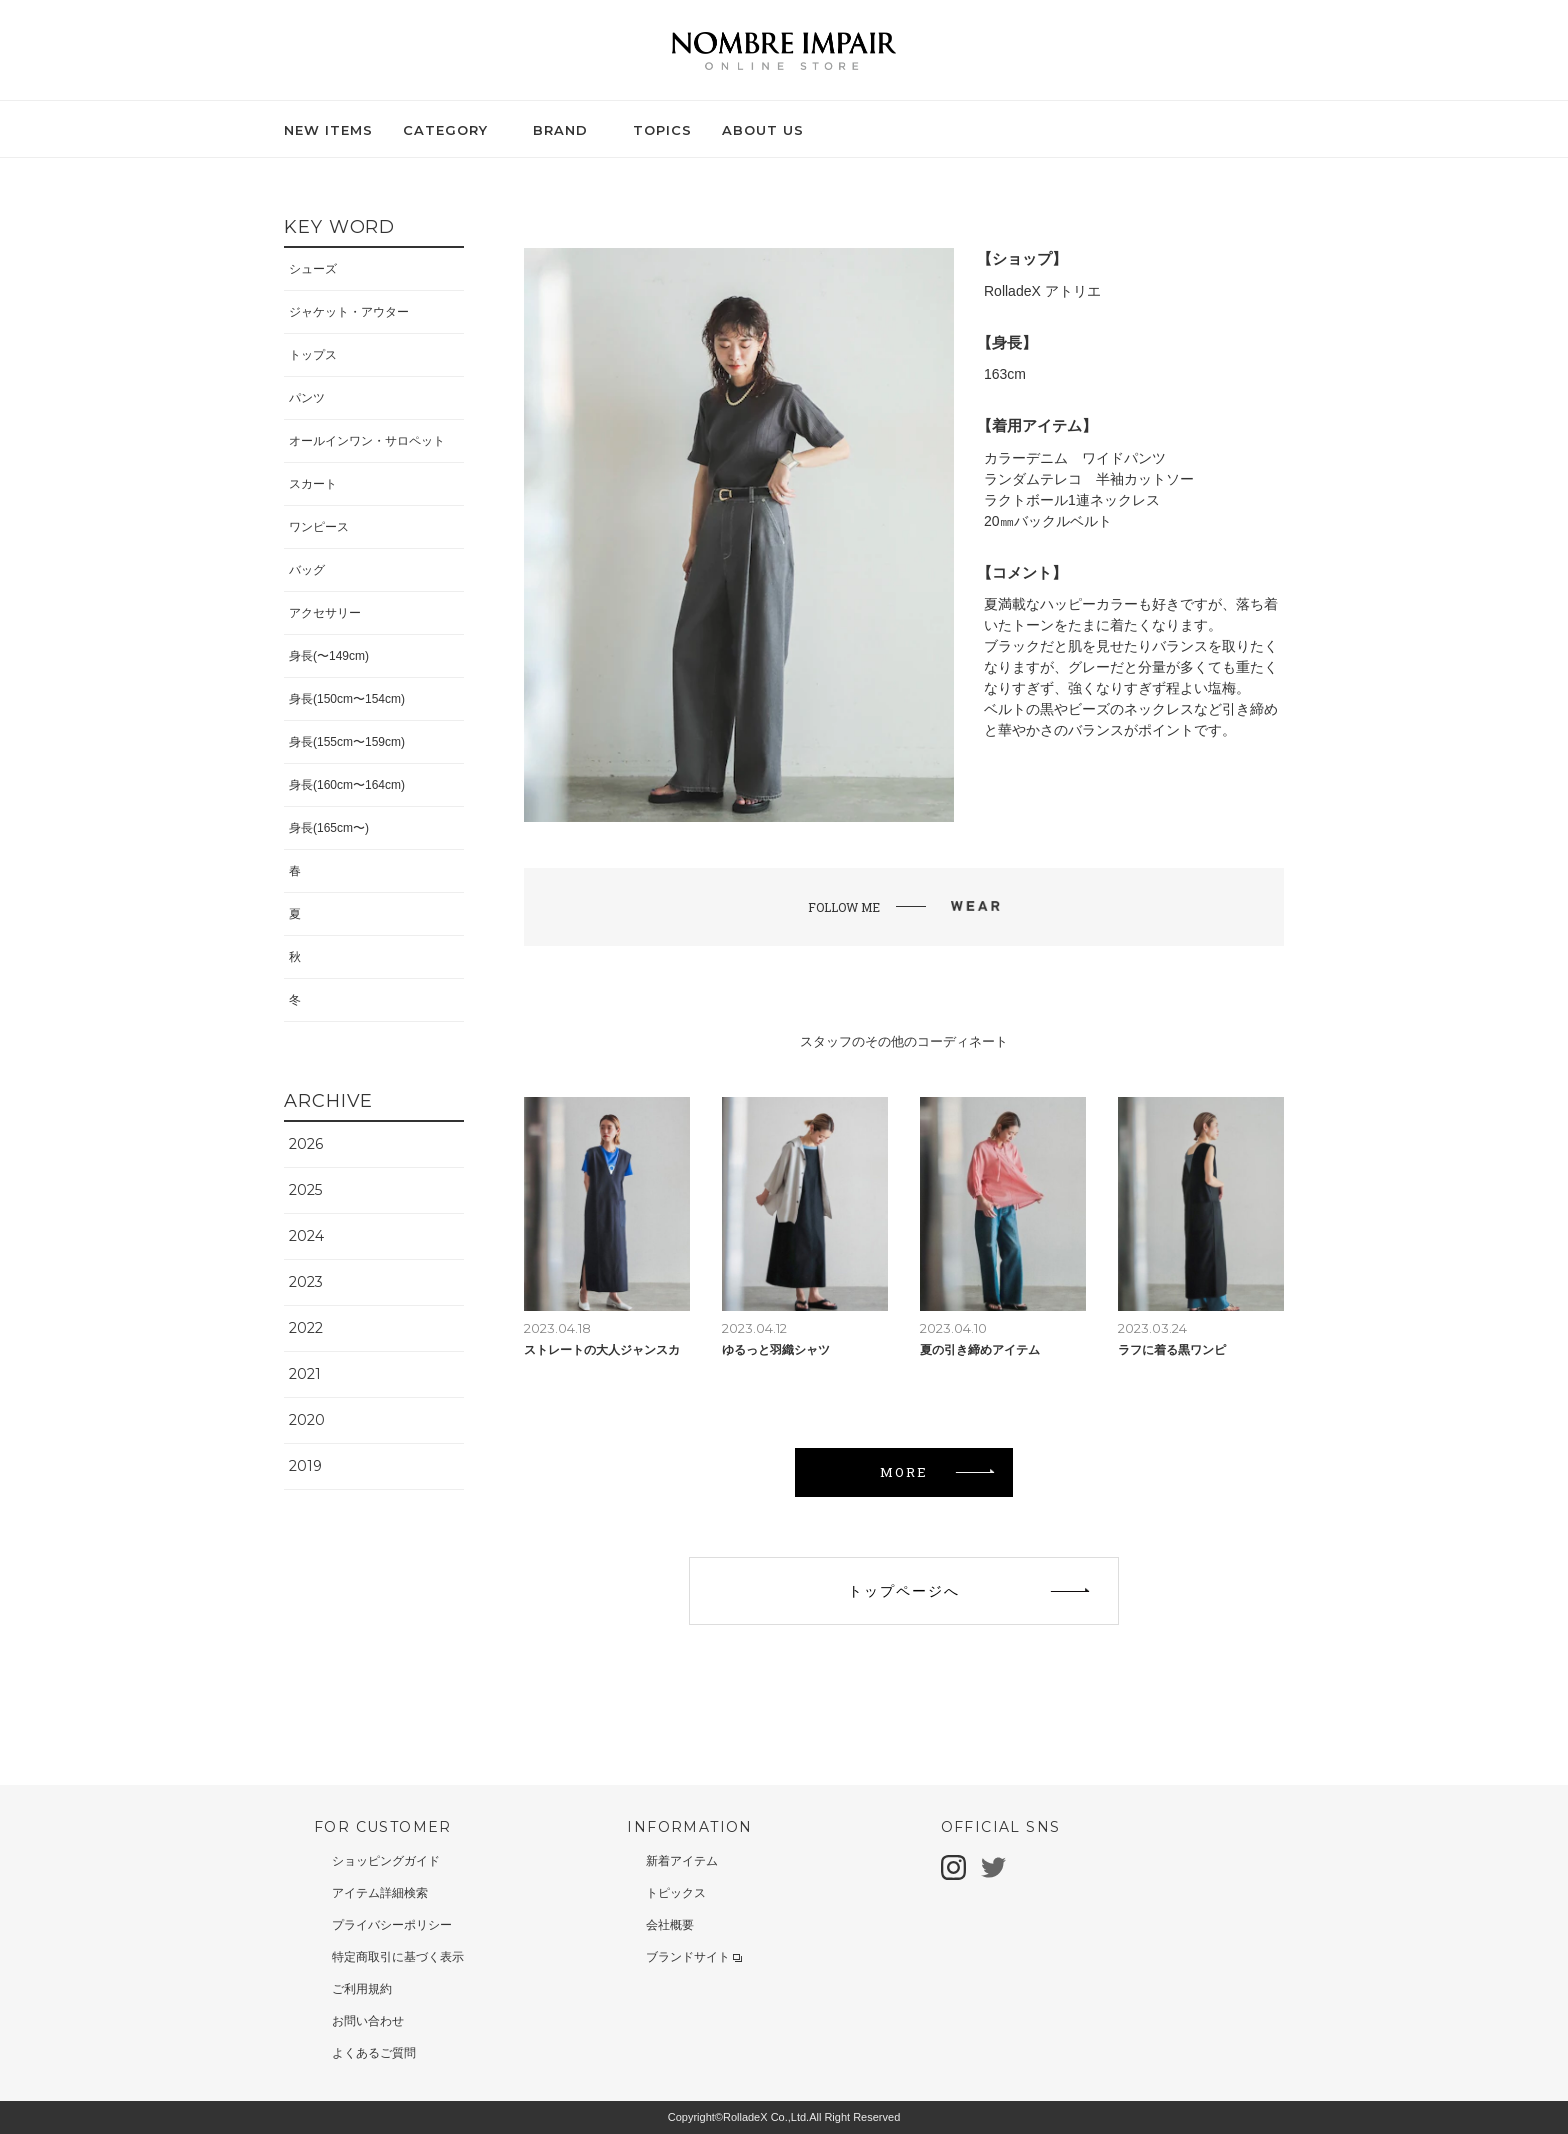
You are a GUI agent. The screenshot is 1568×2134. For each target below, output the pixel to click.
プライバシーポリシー (392, 1925)
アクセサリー (325, 613)
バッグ (307, 570)
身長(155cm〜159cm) (347, 742)
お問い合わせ (368, 2021)
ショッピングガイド (386, 1861)
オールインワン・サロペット (367, 441)
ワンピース (319, 527)
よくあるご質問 (374, 2053)
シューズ (313, 269)
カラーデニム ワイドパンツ (1075, 458)
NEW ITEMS (328, 130)
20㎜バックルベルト (1048, 521)
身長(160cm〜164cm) (347, 785)
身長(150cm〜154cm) (347, 699)
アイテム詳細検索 (380, 1893)
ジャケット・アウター (349, 312)
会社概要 (670, 1925)
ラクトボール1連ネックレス (1072, 500)
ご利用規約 (362, 1989)
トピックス (676, 1893)
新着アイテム (682, 1861)
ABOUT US (763, 130)
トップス (313, 355)
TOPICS (662, 130)
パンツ (307, 398)
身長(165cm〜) (329, 828)
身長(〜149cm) (329, 656)
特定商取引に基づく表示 (398, 1957)
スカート (313, 484)
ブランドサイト (694, 1957)
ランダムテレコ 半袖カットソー (1089, 479)
